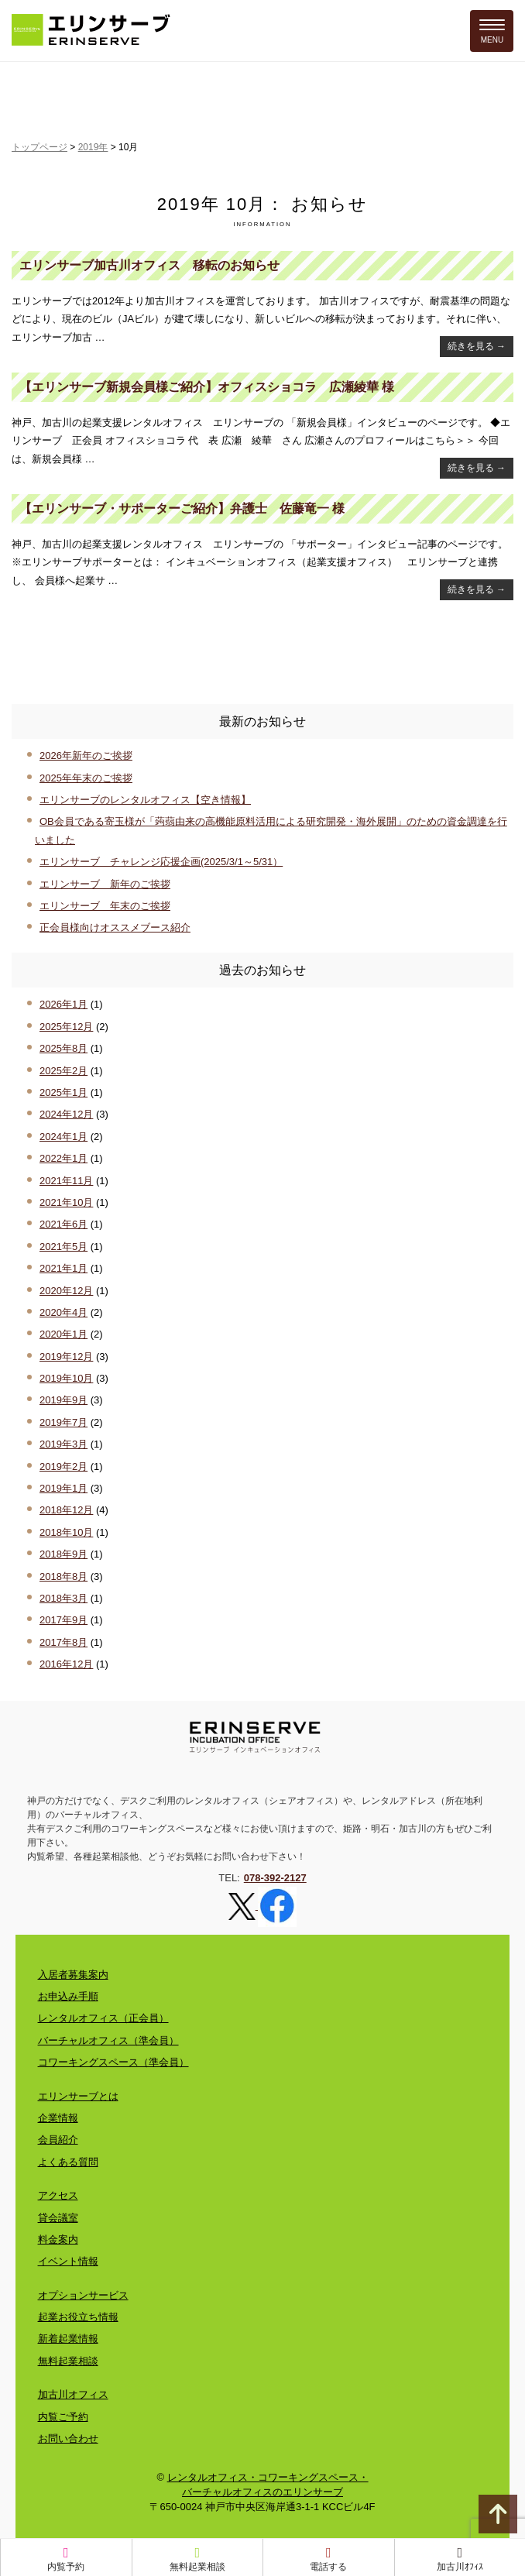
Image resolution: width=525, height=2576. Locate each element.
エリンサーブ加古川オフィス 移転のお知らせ (149, 265)
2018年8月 (63, 1576)
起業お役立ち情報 (78, 2317)
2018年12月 (66, 1510)
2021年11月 (66, 1181)
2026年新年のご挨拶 (85, 755)
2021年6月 (63, 1224)
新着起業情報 (68, 2338)
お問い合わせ (68, 2438)
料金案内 (58, 2239)
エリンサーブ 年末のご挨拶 (104, 906)
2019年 (93, 147)
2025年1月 (63, 1092)
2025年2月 (63, 1071)
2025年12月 (66, 1026)
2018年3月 (63, 1598)
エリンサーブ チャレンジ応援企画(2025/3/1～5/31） (161, 861)
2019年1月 (63, 1488)
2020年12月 (66, 1291)
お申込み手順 (68, 1996)
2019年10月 (66, 1378)
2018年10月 (66, 1532)
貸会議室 (58, 2218)
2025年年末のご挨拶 (85, 778)
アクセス (58, 2195)
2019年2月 (63, 1466)
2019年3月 (63, 1444)
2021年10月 (66, 1202)
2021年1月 (63, 1268)
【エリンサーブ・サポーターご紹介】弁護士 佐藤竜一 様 (182, 508)
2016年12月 (66, 1664)
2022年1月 (63, 1158)
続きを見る (477, 346)
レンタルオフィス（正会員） (103, 2018)
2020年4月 (63, 1312)
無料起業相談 (68, 2361)
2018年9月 (63, 1554)
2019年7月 (63, 1422)
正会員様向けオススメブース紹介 (114, 927)
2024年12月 (66, 1114)
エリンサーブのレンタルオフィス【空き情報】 (145, 799)
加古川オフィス (73, 2394)
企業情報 (58, 2118)
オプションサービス (83, 2295)
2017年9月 (63, 1620)
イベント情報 (68, 2261)
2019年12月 (66, 1356)
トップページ (39, 147)
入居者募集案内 (73, 1974)
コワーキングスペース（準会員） (113, 2062)
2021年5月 (63, 1246)
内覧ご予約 (63, 2417)
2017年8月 (63, 1642)
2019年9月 (63, 1400)
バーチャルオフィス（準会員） (108, 2040)
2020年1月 (63, 1334)
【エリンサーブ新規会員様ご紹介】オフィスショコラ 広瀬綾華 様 (206, 386)
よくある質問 (68, 2162)
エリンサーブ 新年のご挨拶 (104, 884)
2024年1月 (63, 1136)
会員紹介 (58, 2139)
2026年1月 (63, 1004)
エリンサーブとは (78, 2096)
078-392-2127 (275, 1878)
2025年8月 (63, 1048)
